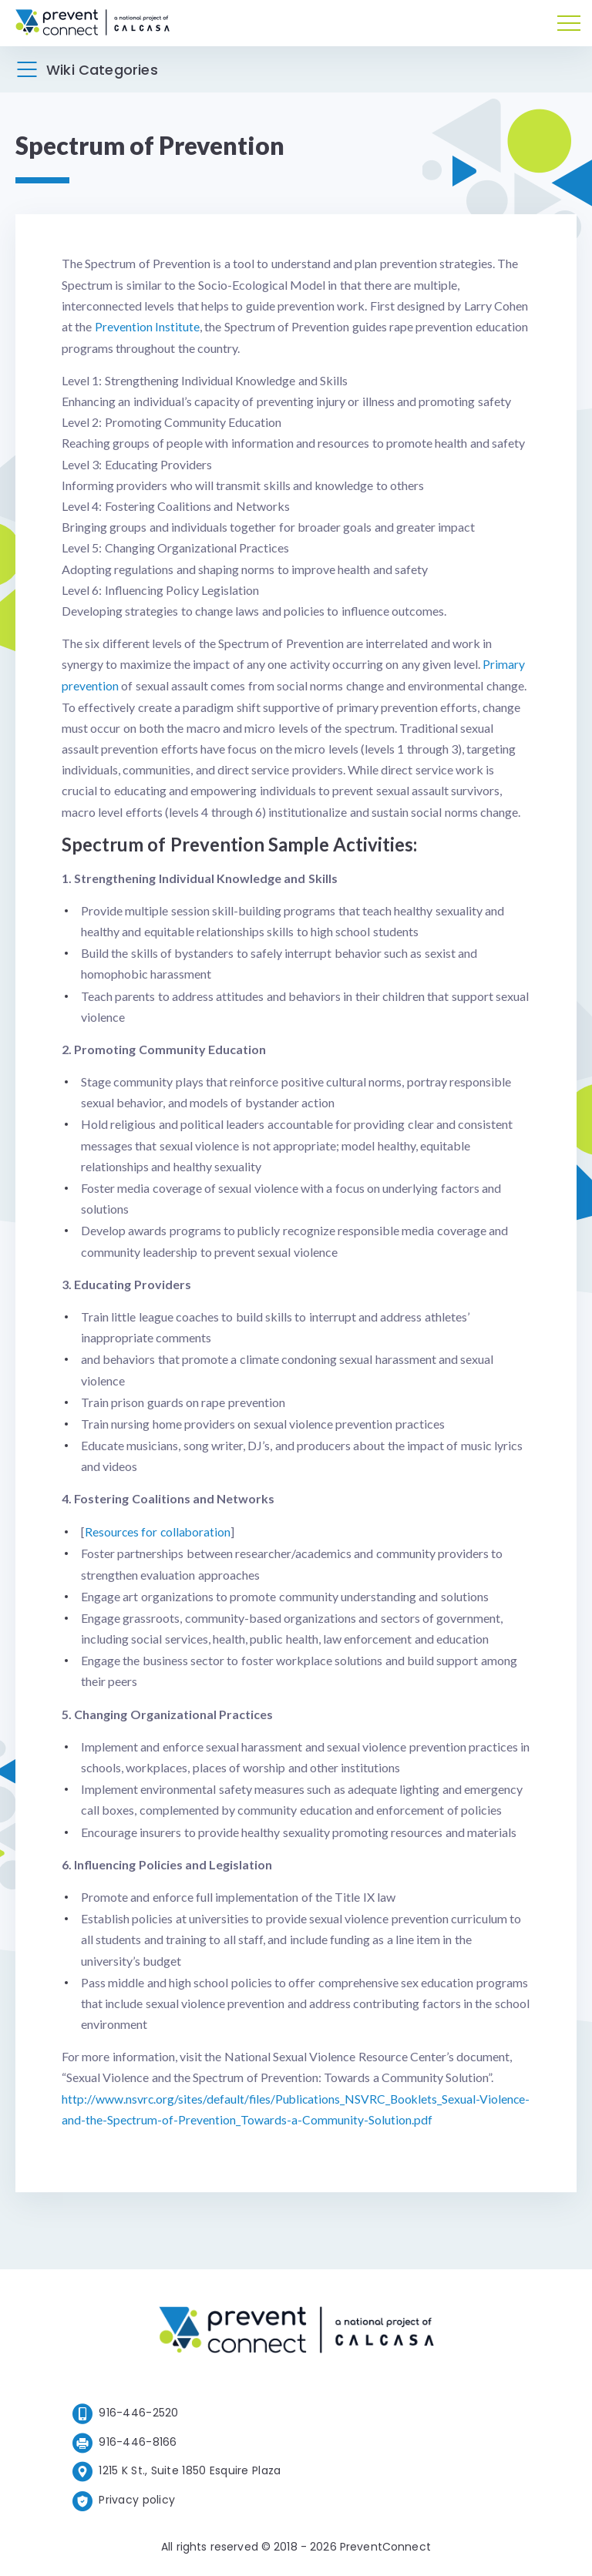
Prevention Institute (147, 326)
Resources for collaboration (159, 1530)
